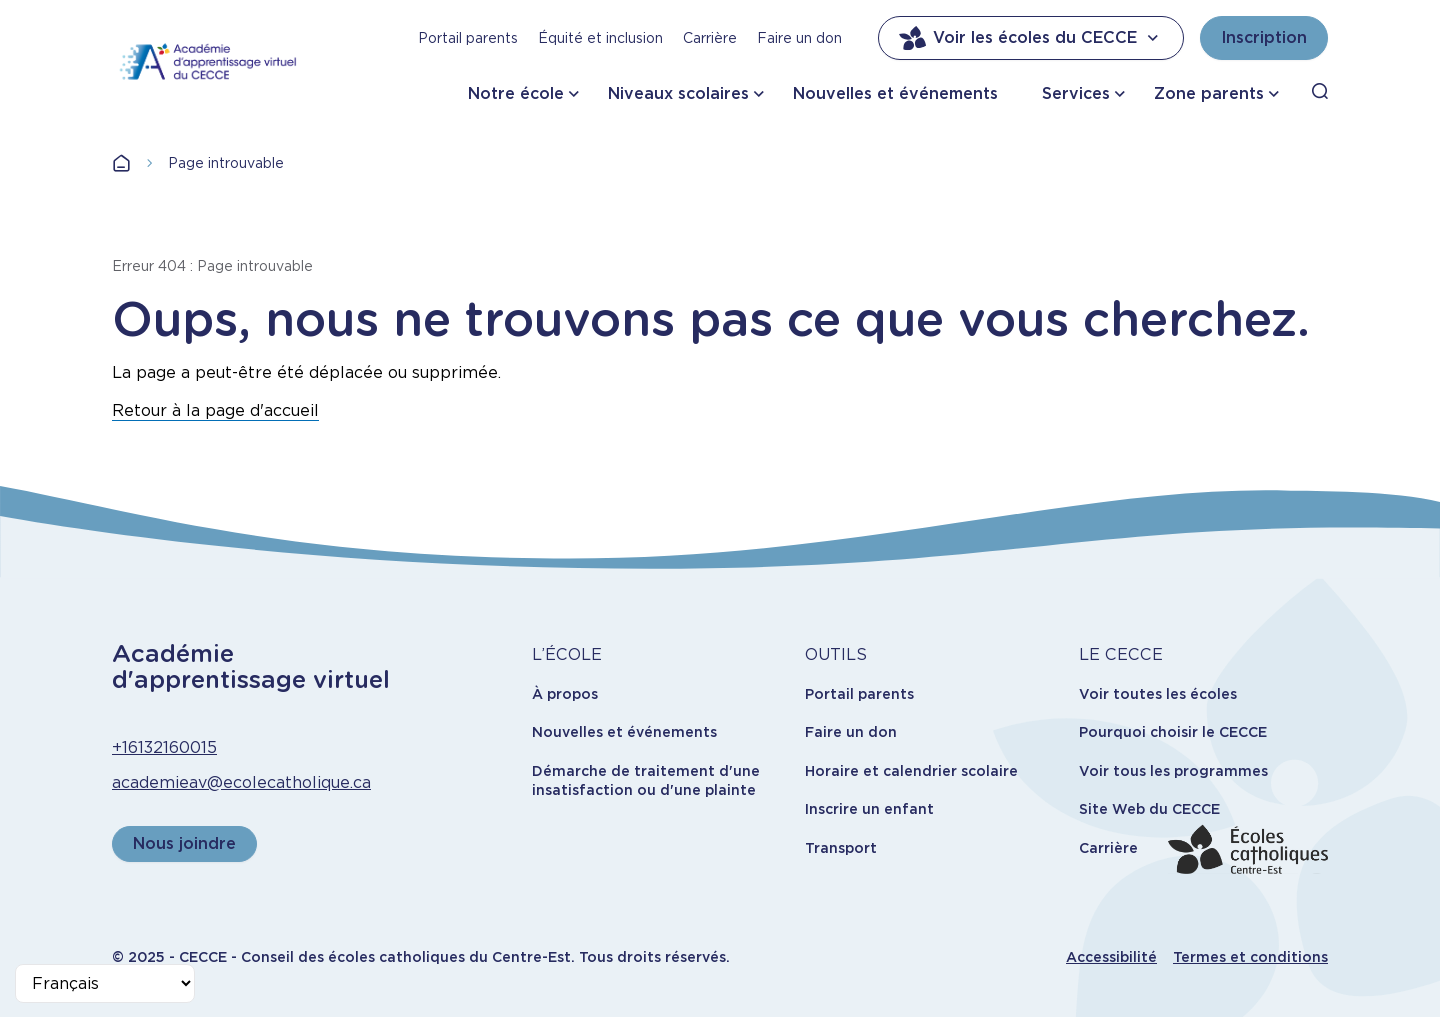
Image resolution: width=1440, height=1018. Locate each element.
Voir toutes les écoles (1158, 694)
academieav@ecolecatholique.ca (241, 782)
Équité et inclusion (600, 38)
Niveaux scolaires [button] (678, 93)
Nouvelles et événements (895, 93)
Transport (841, 848)
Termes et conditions (1250, 957)
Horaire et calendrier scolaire (911, 771)
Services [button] (1076, 93)
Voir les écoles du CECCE (1031, 38)
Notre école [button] (516, 93)
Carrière (710, 38)
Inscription (1264, 37)
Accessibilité (1111, 957)
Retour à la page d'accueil (215, 410)
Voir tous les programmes (1173, 771)
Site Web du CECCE (1149, 809)
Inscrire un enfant (869, 809)
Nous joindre (184, 843)
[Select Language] (105, 983)
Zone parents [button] (1209, 93)
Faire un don (799, 38)
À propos (565, 694)
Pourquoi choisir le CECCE (1173, 732)
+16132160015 (164, 747)
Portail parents (468, 38)
